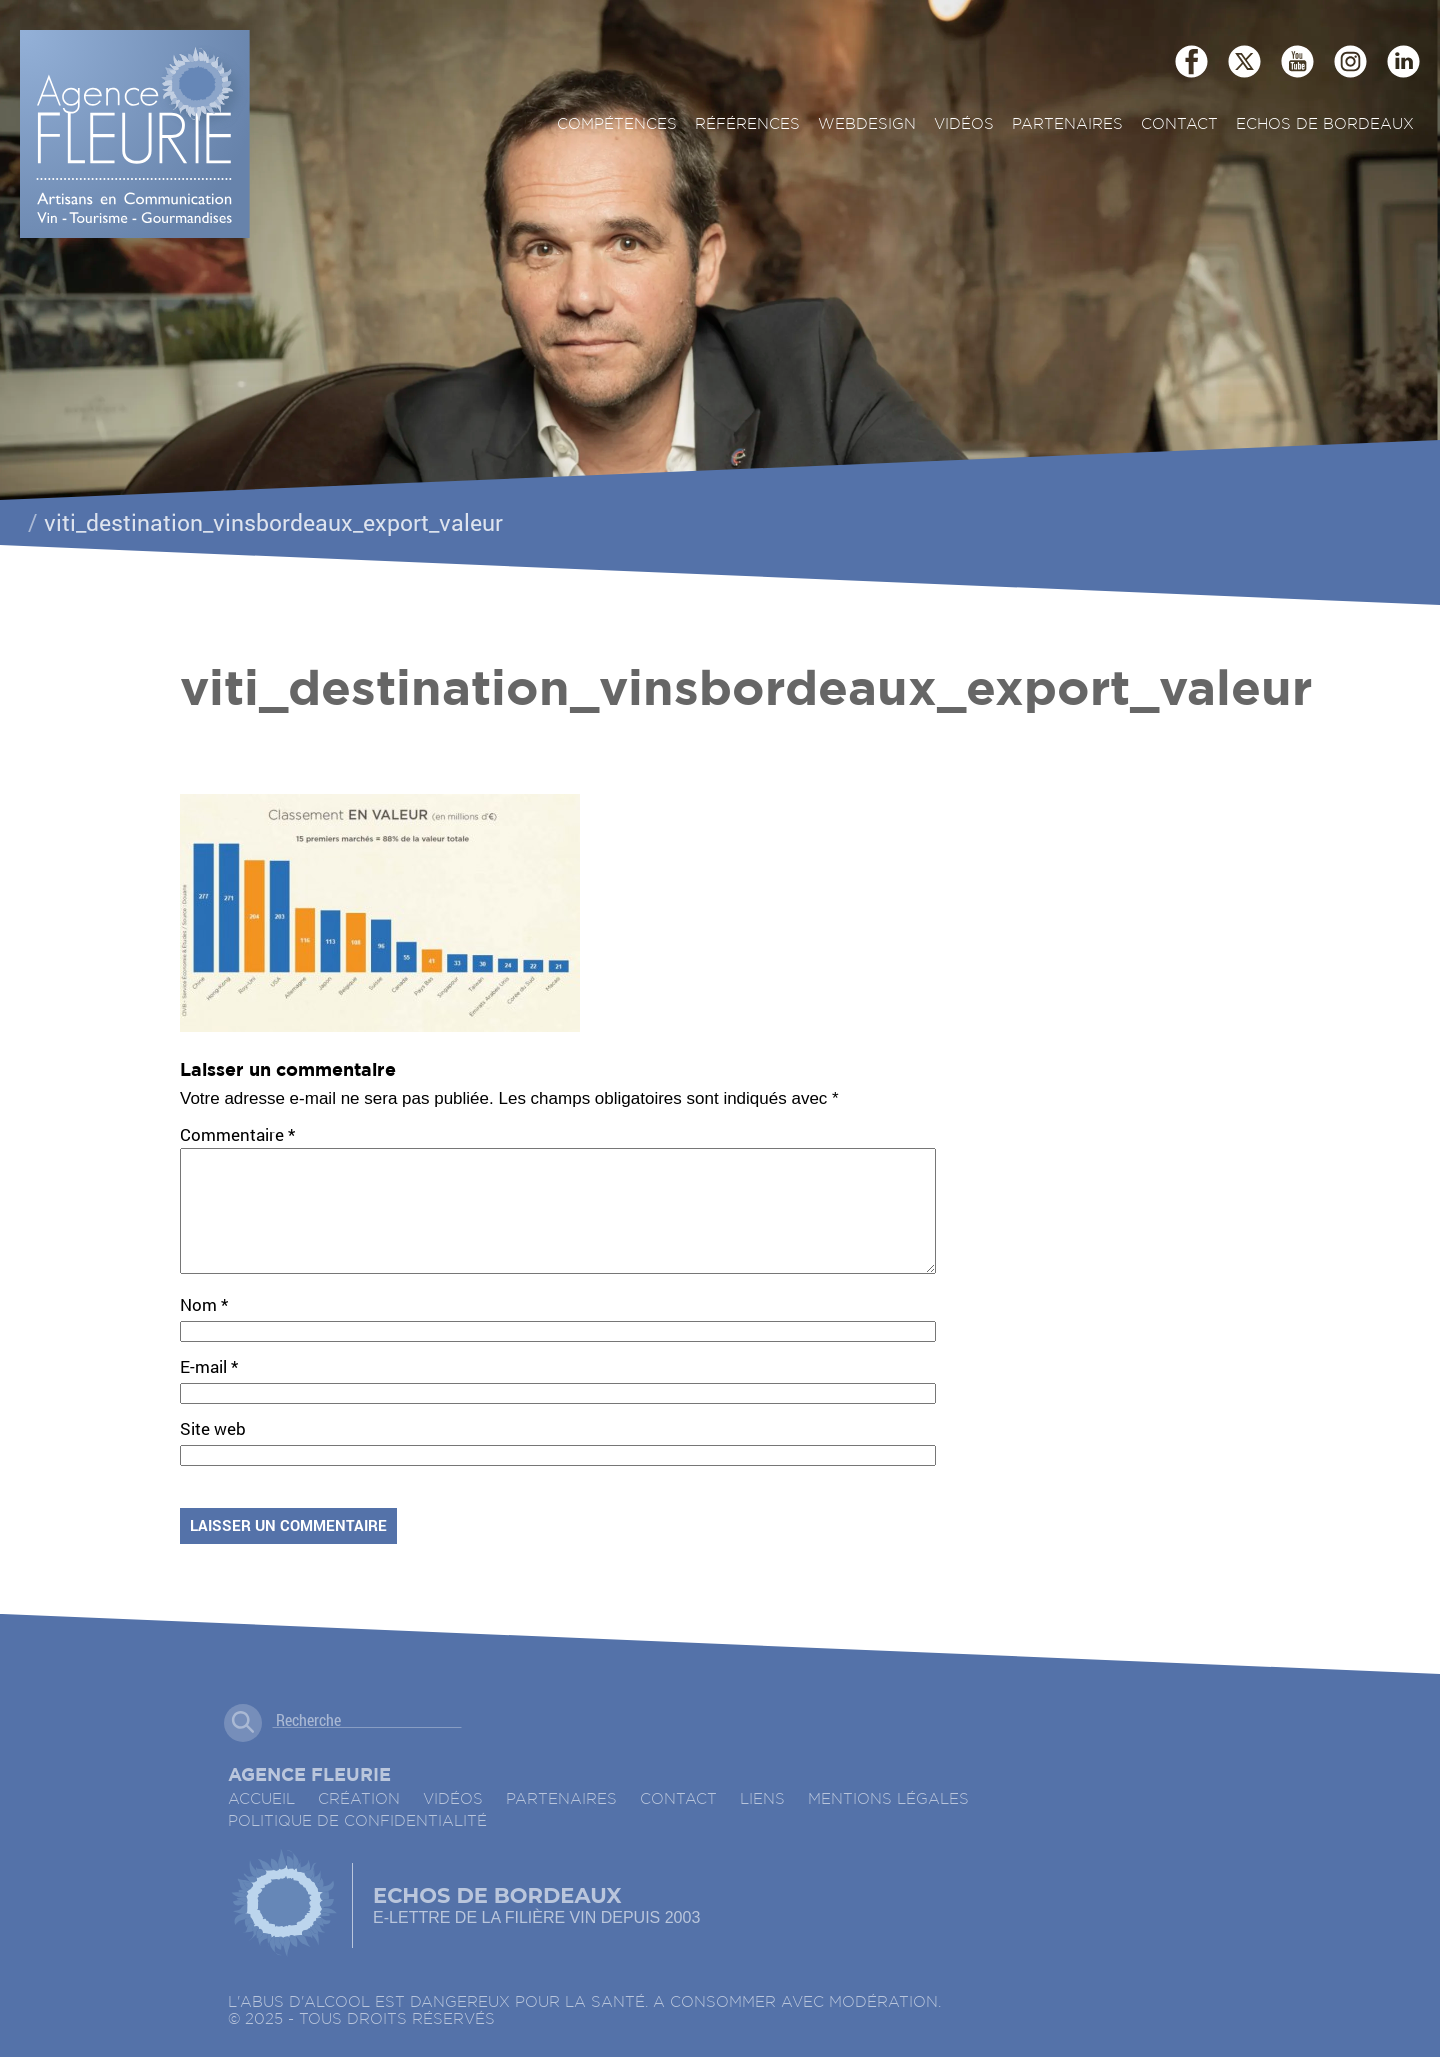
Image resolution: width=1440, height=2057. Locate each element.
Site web (213, 1452)
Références (747, 124)
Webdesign (867, 124)
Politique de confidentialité (357, 1845)
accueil (261, 1823)
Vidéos (964, 124)
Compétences (617, 124)
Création (359, 1823)
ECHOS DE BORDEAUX (1325, 124)
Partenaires (1067, 124)
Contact (1179, 124)
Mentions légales (888, 1823)
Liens (762, 1823)
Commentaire (237, 1134)
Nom (204, 1328)
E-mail (209, 1390)
